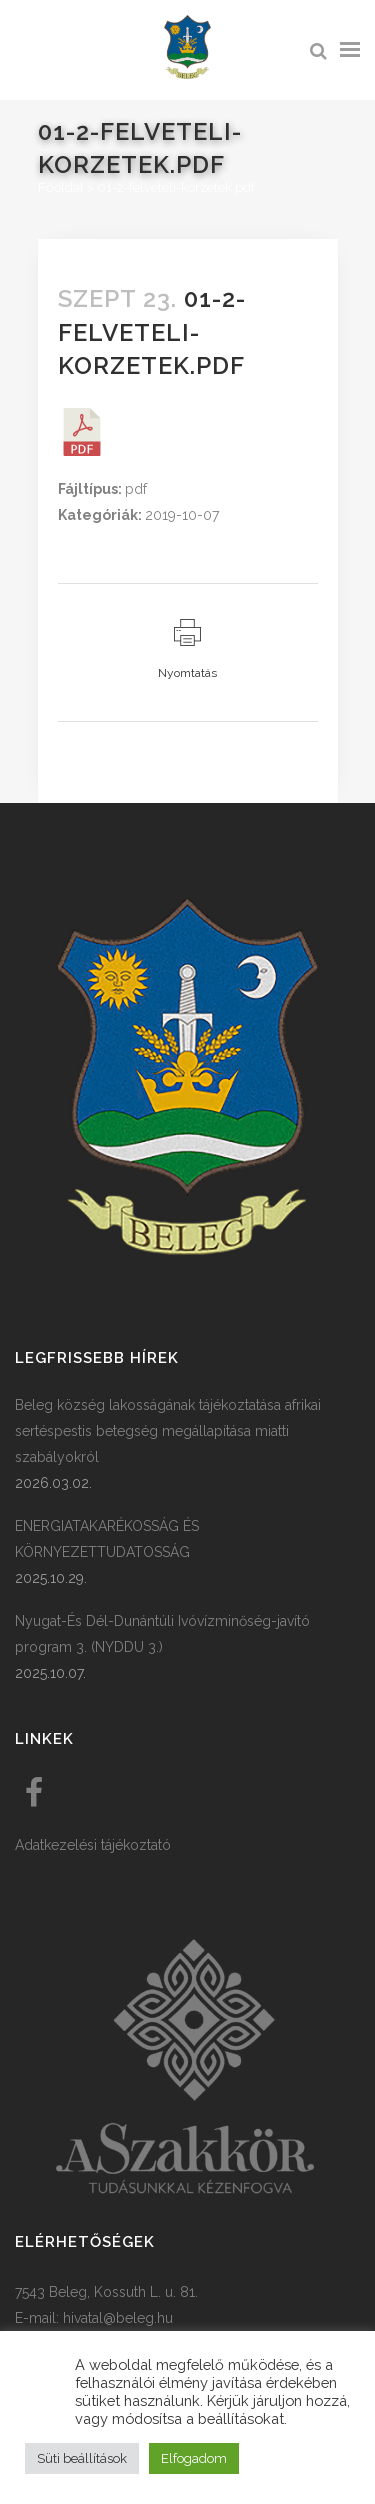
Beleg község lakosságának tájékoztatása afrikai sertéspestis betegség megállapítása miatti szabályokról (168, 1431)
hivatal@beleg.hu (118, 2318)
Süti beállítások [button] (82, 2458)
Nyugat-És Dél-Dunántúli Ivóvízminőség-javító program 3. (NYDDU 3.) (162, 1634)
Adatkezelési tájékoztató (93, 1845)
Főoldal (61, 187)
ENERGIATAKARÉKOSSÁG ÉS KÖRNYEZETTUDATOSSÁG (107, 1539)
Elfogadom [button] (194, 2458)
